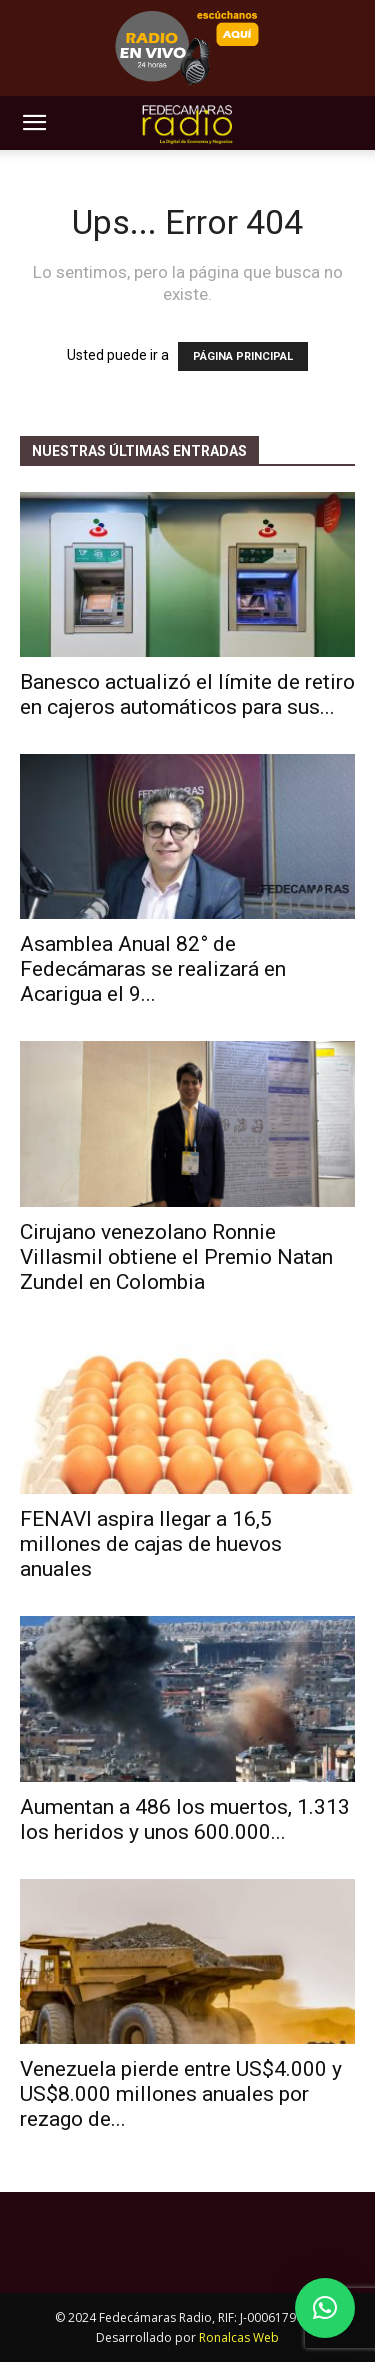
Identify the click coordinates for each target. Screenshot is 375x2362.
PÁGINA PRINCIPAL (243, 356)
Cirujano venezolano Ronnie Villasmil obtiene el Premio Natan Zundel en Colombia (176, 1257)
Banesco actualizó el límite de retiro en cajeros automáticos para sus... (187, 694)
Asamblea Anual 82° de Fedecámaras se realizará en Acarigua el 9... (153, 969)
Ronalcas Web (239, 2337)
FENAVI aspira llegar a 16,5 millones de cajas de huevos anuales (151, 1544)
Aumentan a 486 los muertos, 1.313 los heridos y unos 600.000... (185, 1819)
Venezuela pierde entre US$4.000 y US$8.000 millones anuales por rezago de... (181, 2094)
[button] (34, 123)
